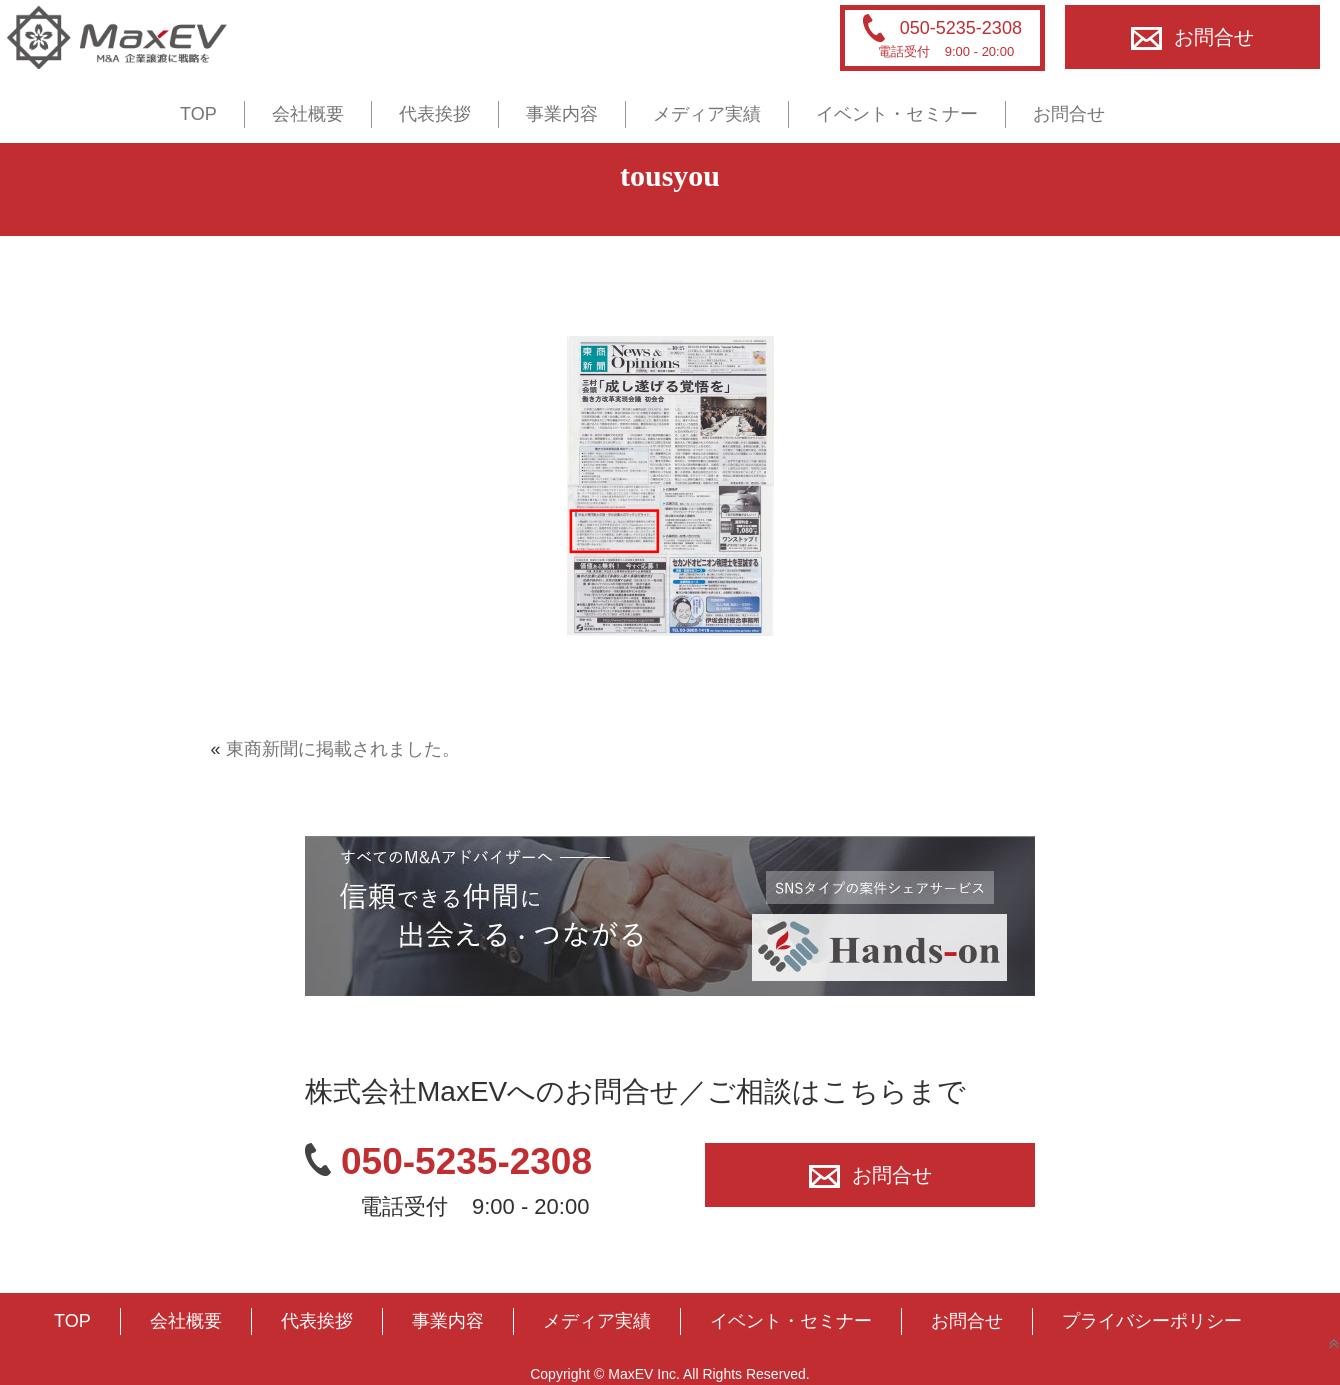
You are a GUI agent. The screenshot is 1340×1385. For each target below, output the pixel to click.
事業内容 (562, 114)
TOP (198, 114)
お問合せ (1192, 37)
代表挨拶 (435, 114)
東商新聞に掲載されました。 (343, 749)
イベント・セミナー (897, 114)
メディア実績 (707, 114)
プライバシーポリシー (1152, 1321)
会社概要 (308, 114)
